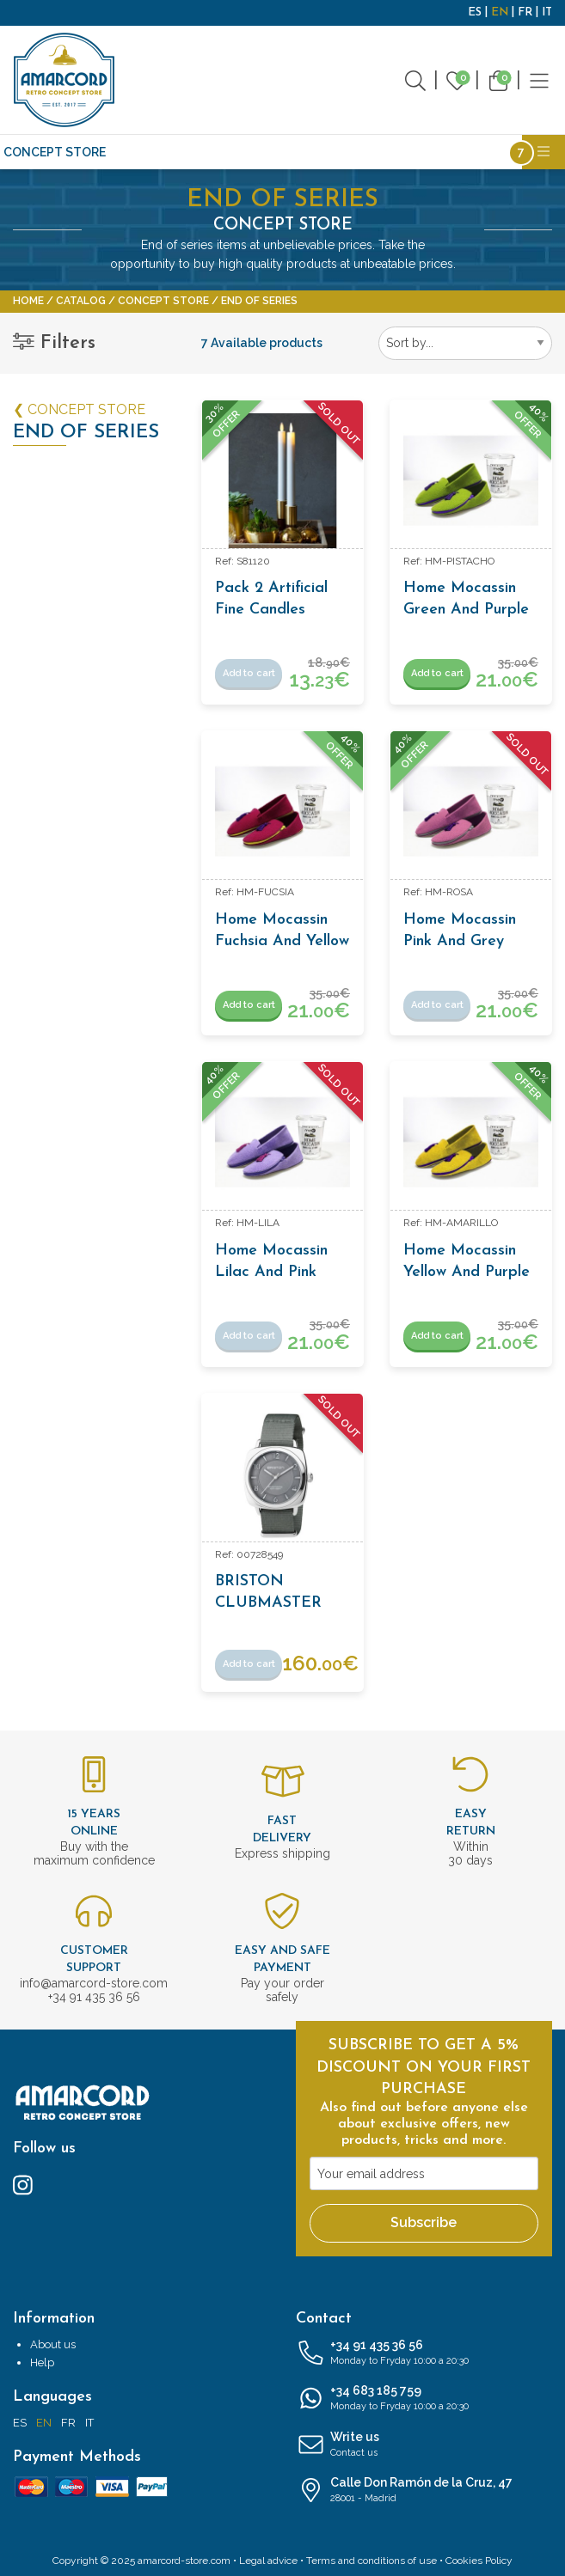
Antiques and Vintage (194, 152)
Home (28, 301)
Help (42, 2362)
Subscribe (423, 2222)
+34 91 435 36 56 (424, 2353)
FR (525, 12)
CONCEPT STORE (54, 152)
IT (547, 12)
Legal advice (268, 2561)
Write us (424, 2445)
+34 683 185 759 (424, 2399)
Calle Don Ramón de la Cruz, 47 (424, 2490)
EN (499, 12)
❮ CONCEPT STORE (79, 409)
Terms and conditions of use (371, 2561)
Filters (54, 343)
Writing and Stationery (364, 152)
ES (475, 12)
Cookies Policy (479, 2561)
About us (53, 2344)
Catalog (81, 301)
